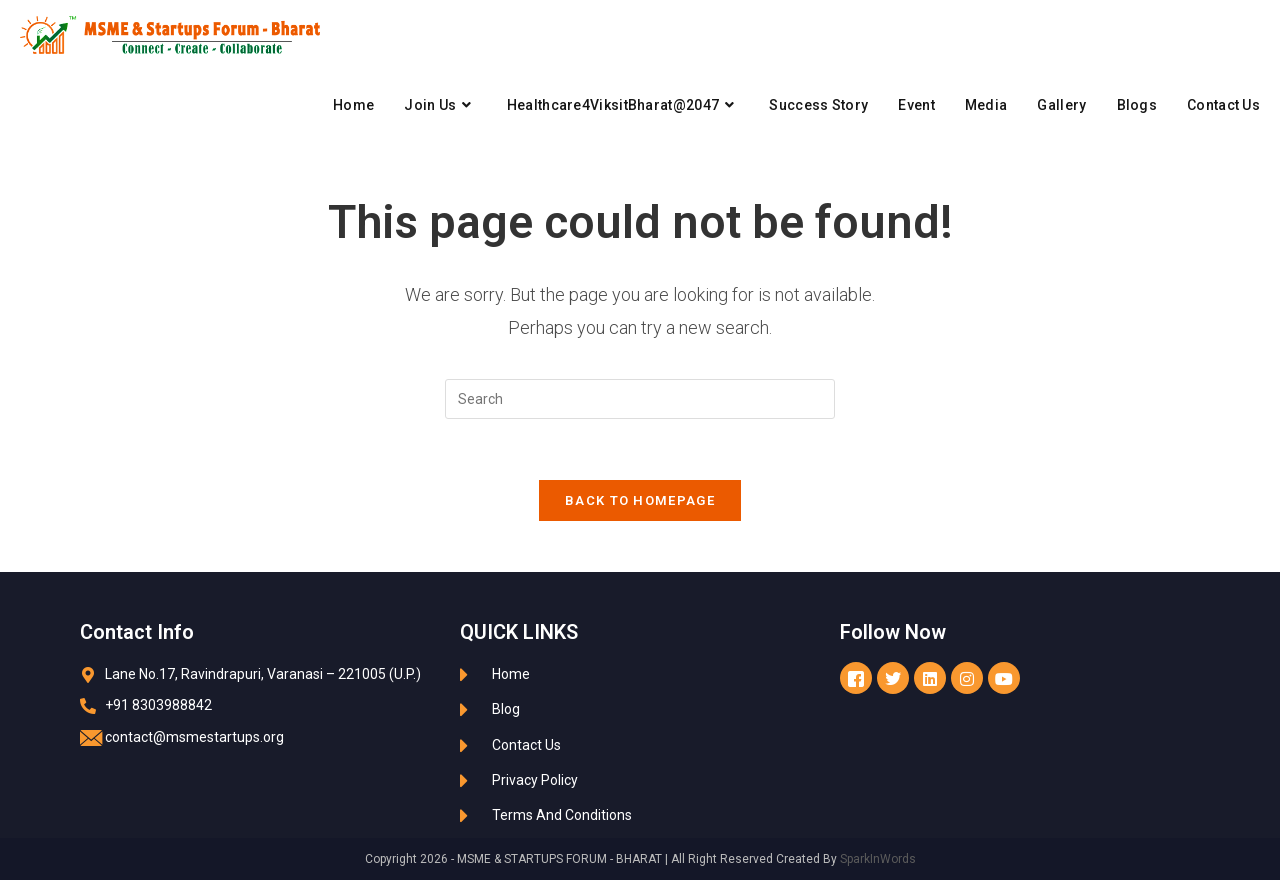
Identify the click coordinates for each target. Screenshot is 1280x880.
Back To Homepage (640, 500)
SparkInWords (878, 859)
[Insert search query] (640, 399)
